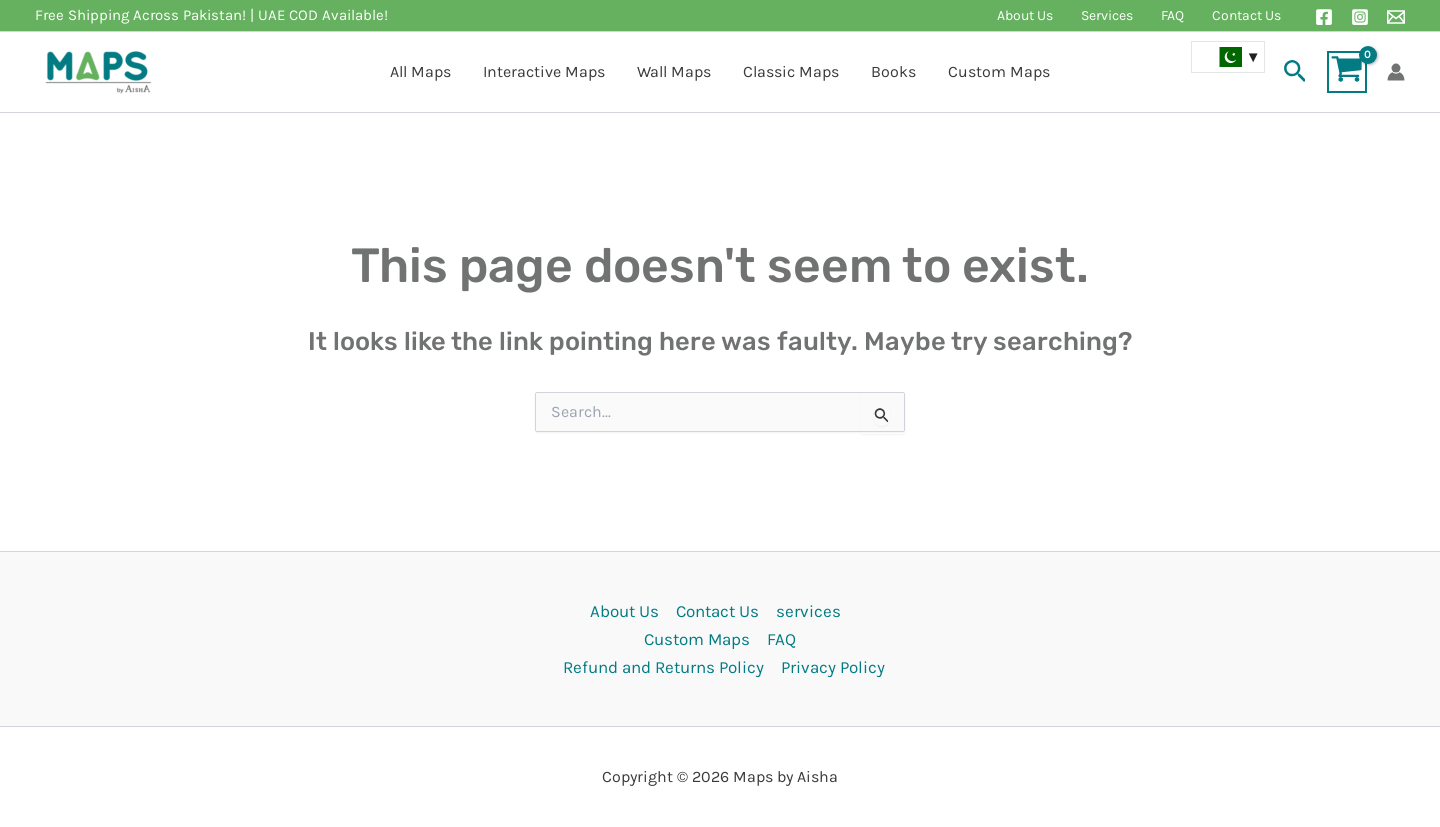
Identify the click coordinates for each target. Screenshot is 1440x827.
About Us (1025, 15)
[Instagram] (1360, 17)
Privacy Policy (833, 667)
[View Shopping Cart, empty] (1347, 72)
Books (893, 71)
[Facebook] (1324, 17)
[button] (1295, 72)
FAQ (1172, 15)
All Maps (420, 71)
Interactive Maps (544, 71)
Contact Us (1246, 15)
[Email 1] (1396, 17)
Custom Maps (999, 71)
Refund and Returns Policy (663, 667)
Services (1107, 15)
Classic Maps (791, 71)
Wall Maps (674, 71)
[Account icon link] (1396, 72)
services (808, 611)
